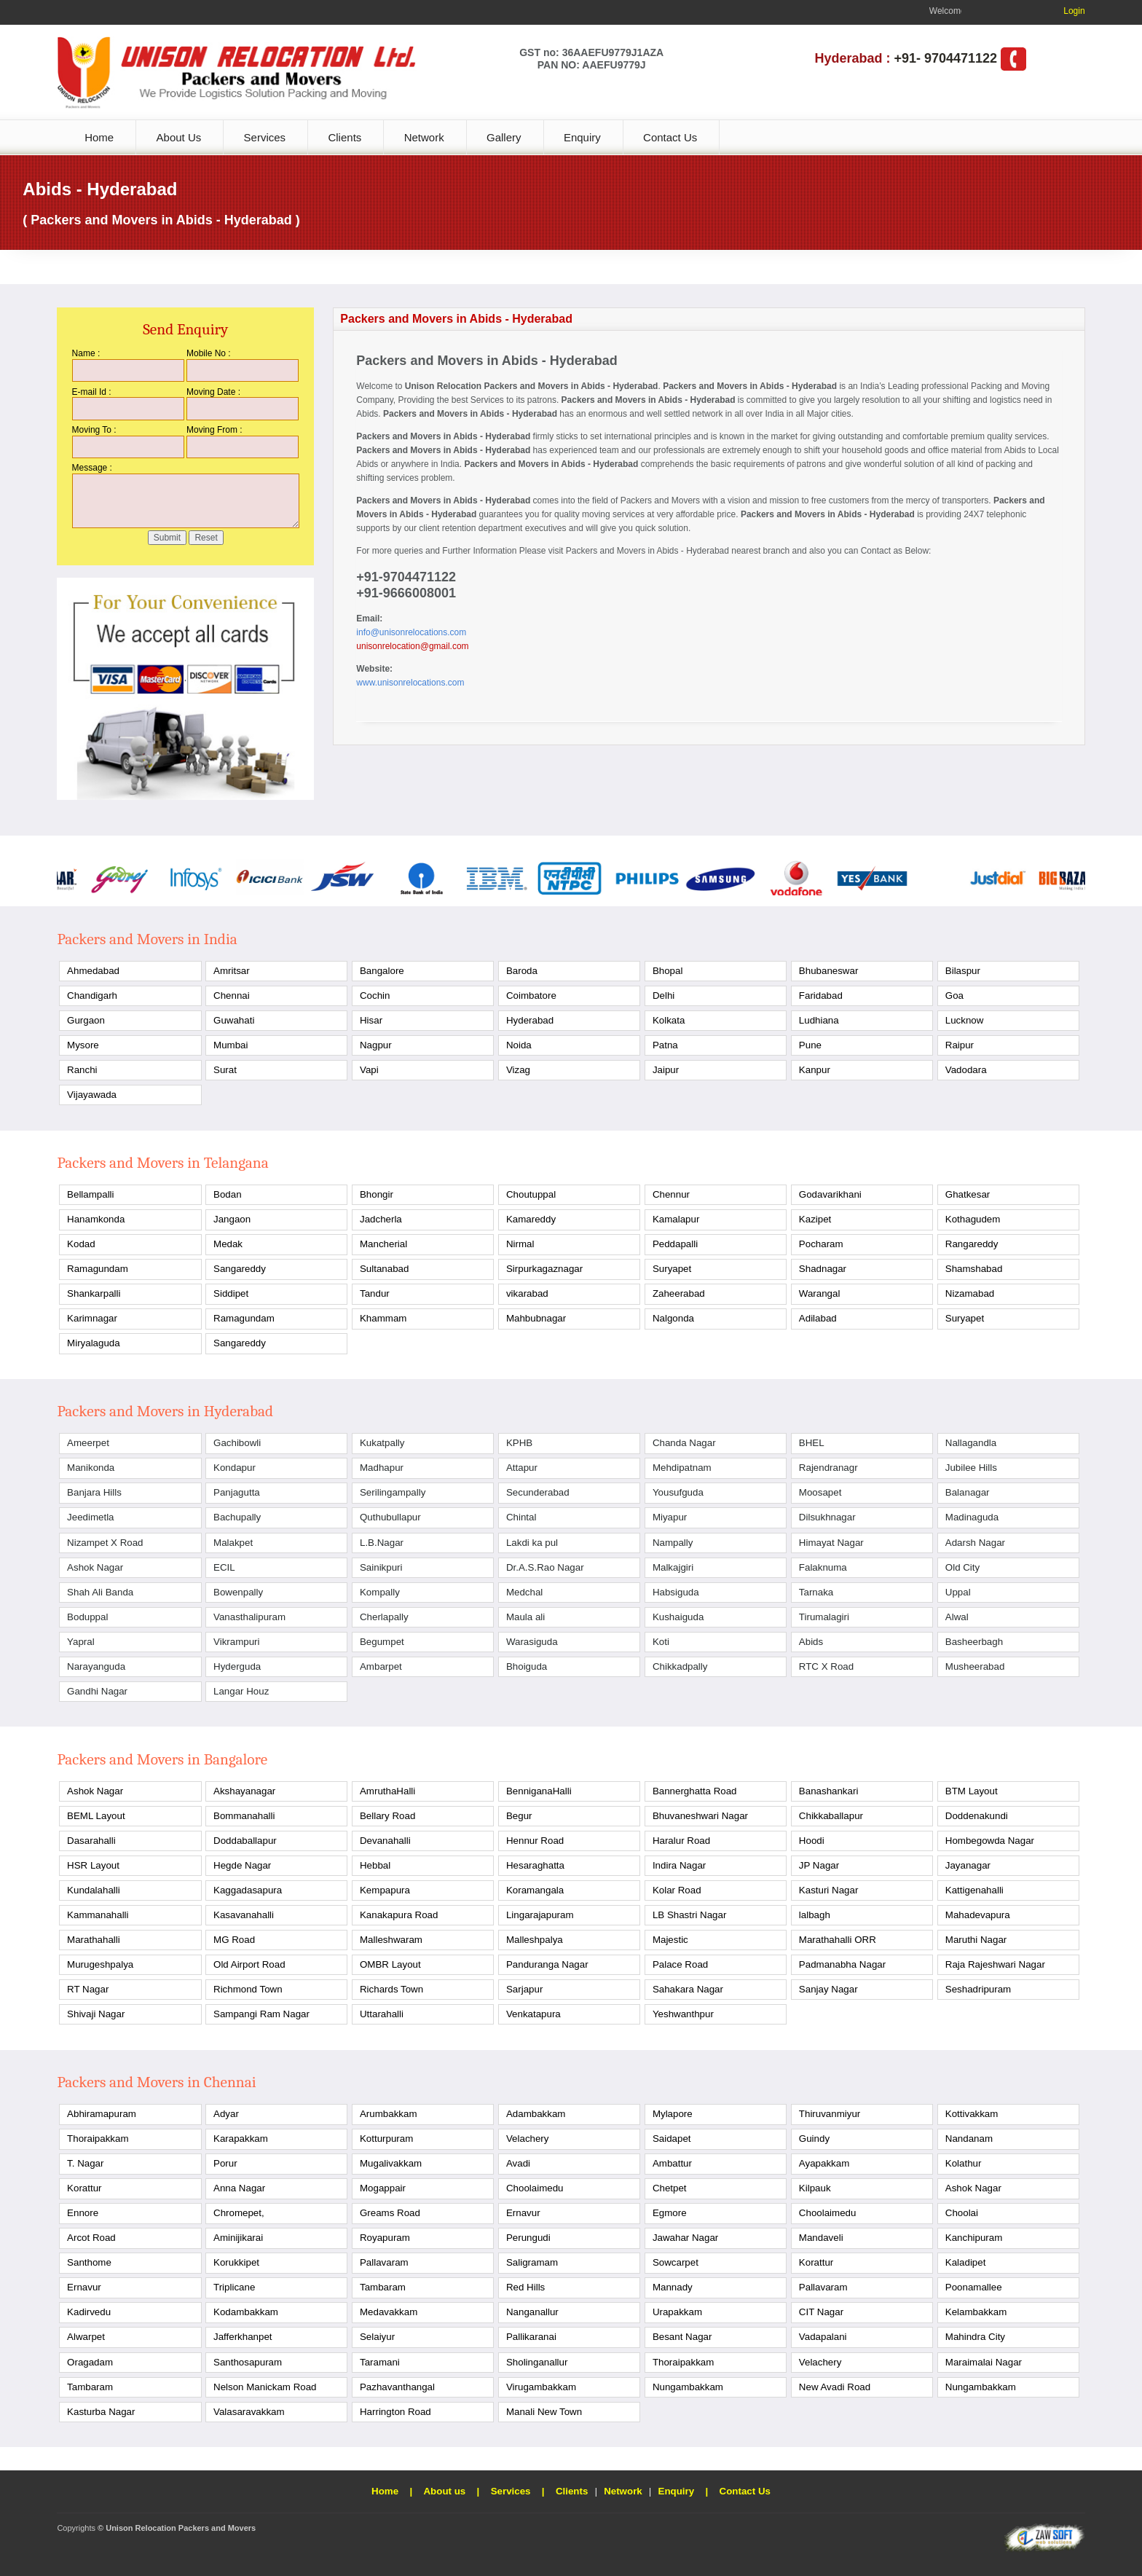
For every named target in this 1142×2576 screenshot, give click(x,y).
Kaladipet (965, 2262)
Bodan (227, 1194)
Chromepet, (238, 2212)
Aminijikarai (238, 2237)
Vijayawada (92, 1094)
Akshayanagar (244, 1791)
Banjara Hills (94, 1492)
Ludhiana (819, 1020)
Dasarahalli (91, 1840)
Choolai (961, 2212)
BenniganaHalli (539, 1791)
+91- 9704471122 (945, 58)
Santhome (89, 2262)
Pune (810, 1045)
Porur (225, 2163)
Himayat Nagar (831, 1542)
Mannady (673, 2287)
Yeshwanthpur (683, 2013)
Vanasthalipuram (249, 1616)
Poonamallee (973, 2287)
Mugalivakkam (391, 2163)
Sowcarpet (675, 2262)
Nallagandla (970, 1442)
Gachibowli (237, 1442)
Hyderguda (237, 1666)
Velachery (527, 2138)
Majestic (670, 1939)
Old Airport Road (249, 1964)
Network (424, 137)
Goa (954, 995)
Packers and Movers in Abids (622, 551)
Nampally (673, 1542)
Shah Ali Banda (100, 1592)
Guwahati (233, 1020)
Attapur (521, 1467)
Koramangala (535, 1890)
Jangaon (232, 1219)
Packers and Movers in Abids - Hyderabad (571, 386)
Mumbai (230, 1045)
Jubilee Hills (971, 1467)
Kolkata (669, 1020)
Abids (811, 1641)
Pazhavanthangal (397, 2386)
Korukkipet (236, 2262)
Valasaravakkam (249, 2411)
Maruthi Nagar (976, 1939)
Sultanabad (384, 1268)
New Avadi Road (834, 2386)
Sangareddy (239, 1268)
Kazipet (815, 1219)
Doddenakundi (976, 1815)
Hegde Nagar (242, 1865)
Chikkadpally (680, 1666)
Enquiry (582, 137)
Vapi (369, 1069)
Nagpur (376, 1045)
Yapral (81, 1641)
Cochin (375, 995)
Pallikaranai (531, 2336)
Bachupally (237, 1517)
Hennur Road (535, 1840)
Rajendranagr (828, 1467)
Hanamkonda (96, 1219)
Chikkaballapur (831, 1815)
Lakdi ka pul (532, 1542)
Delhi (663, 995)
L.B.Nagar (381, 1542)
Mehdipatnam (682, 1467)
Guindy (814, 2138)
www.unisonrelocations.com (410, 683)
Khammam (383, 1318)
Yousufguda (678, 1492)
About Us (179, 137)
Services (265, 137)
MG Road (234, 1939)
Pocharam (821, 1243)
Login (1073, 11)
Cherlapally (384, 1616)
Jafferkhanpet (242, 2336)
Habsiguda (676, 1592)
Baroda (521, 970)
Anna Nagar (239, 2188)
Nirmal (520, 1243)
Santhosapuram (247, 2362)
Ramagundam (97, 1268)
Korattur (84, 2188)
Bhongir (376, 1194)
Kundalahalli (93, 1890)
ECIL (224, 1567)
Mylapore (673, 2113)
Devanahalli (385, 1840)
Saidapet (672, 2138)
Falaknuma (823, 1567)
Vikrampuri (236, 1641)
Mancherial (383, 1243)
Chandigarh (92, 995)
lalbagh (814, 1914)
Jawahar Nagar (685, 2237)
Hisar (371, 1020)
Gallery (504, 137)
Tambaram (383, 2287)
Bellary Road (387, 1815)
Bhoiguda (526, 1666)
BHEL (811, 1442)
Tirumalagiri (824, 1616)
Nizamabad (969, 1293)
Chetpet (670, 2188)
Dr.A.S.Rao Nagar (545, 1567)
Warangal (819, 1293)
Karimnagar (92, 1318)
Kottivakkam (972, 2113)
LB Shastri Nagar (690, 1914)
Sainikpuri (381, 1567)
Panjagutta (236, 1492)
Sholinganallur (536, 2362)
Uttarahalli (381, 2013)
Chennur (671, 1194)
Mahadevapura (977, 1914)
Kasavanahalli (243, 1914)
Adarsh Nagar (975, 1542)
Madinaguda (972, 1517)
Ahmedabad (93, 970)
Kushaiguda (678, 1616)
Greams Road (390, 2212)
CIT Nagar (821, 2311)
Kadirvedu (89, 2311)
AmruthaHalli (387, 1791)
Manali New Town (544, 2411)
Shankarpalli (93, 1293)
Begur (519, 1815)
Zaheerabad (679, 1293)
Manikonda (90, 1467)
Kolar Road (677, 1890)
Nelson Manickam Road (265, 2386)
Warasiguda (532, 1641)
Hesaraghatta (535, 1865)
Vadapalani (823, 2336)
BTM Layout (971, 1791)
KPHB (519, 1442)
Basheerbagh (974, 1641)
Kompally (380, 1592)
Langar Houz (241, 1691)
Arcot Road (91, 2237)
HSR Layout (93, 1865)
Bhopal (668, 970)
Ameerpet (88, 1442)
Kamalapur (676, 1219)
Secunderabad (538, 1492)
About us (444, 2491)
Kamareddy (531, 1219)
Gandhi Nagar (97, 1691)
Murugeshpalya (100, 1964)
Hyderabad (530, 1020)
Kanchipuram (974, 2237)
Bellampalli (90, 1194)
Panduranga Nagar (547, 1964)
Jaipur (666, 1069)
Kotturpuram (386, 2138)
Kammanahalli (97, 1914)
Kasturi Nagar (829, 1890)
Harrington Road (395, 2411)
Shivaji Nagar (96, 2013)
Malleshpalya (534, 1939)
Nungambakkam (688, 2386)
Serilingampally (392, 1492)
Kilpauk (815, 2188)
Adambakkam (536, 2113)
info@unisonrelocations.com (411, 632)
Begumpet (382, 1641)
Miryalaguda (93, 1343)
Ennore (82, 2212)
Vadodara (966, 1069)
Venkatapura (533, 2013)
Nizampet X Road (105, 1542)
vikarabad (527, 1293)
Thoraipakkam (97, 2138)
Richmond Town (248, 1989)
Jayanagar (968, 1865)
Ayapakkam (824, 2163)
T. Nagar (85, 2163)
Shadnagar (822, 1268)
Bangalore (382, 970)
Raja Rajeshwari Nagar (995, 1964)
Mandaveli (821, 2237)
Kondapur (234, 1467)
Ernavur (523, 2212)
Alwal (957, 1616)
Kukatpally (382, 1442)
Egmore (670, 2212)
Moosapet (820, 1492)
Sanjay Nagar (828, 1989)
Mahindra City (975, 2336)
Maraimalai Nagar (983, 2362)
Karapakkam (240, 2138)
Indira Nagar (679, 1865)
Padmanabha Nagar (842, 1964)
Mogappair (383, 2188)
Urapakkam (677, 2311)
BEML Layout (96, 1815)
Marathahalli (93, 1939)
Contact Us (670, 137)
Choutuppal (531, 1194)
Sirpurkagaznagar (544, 1268)
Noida (519, 1045)
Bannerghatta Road (695, 1791)
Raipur (959, 1045)
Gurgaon (86, 1020)
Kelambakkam (976, 2311)
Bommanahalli (244, 1815)
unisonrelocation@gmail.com (412, 646)
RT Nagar (88, 1989)
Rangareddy (972, 1243)
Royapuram (385, 2237)
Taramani (380, 2362)
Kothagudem (973, 1219)
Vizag (518, 1069)
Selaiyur (377, 2336)
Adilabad (818, 1318)
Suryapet (672, 1268)
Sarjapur (524, 1989)
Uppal (958, 1592)
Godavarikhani (830, 1194)
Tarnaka (816, 1592)
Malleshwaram (391, 1939)
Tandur (375, 1293)
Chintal (521, 1517)
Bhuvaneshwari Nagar (700, 1815)
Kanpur (814, 1069)
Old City (962, 1567)
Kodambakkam (245, 2311)
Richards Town (391, 1989)
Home (99, 137)
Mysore (83, 1045)
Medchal (524, 1592)
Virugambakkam (541, 2386)
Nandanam (969, 2138)
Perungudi (528, 2237)
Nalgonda (673, 1318)
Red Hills (525, 2287)
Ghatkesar (968, 1194)
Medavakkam (388, 2311)
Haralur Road (681, 1840)
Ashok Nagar (95, 1567)
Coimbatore (531, 995)
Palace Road (680, 1964)
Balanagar (967, 1492)
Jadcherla (381, 1219)
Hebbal (375, 1865)
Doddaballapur (245, 1840)
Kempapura (385, 1890)
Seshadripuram (978, 1989)
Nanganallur (532, 2311)
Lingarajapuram (540, 1914)
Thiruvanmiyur (829, 2113)
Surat (225, 1069)
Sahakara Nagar (688, 1989)
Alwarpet (86, 2336)
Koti (661, 1641)
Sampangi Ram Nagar (261, 2013)
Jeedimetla (90, 1517)
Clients (344, 137)
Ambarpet (381, 1666)
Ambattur (672, 2163)
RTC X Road (826, 1666)
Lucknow (964, 1020)
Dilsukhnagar (827, 1517)
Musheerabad (975, 1666)
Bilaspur (962, 970)
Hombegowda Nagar (989, 1840)
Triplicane (234, 2287)
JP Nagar (819, 1865)
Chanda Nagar (684, 1442)
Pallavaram (384, 2262)
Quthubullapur (390, 1517)
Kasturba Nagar (101, 2411)
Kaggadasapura (247, 1890)
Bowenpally (238, 1592)
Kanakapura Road (399, 1914)
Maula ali (525, 1616)
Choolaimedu (535, 2188)
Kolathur (963, 2163)
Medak (228, 1243)
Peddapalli (675, 1243)
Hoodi (811, 1840)
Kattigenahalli (974, 1890)
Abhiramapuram (101, 2113)
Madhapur (381, 1467)
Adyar (226, 2113)
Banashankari (829, 1791)
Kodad (81, 1243)
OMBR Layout (390, 1964)
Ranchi (82, 1069)
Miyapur (670, 1517)
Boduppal (87, 1616)
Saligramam (532, 2262)
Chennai (231, 995)
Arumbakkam (388, 2113)
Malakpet (233, 1542)
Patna (665, 1045)
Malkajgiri (673, 1567)
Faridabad (821, 995)
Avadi (518, 2163)
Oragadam (90, 2362)
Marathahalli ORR (837, 1939)
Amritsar (231, 970)
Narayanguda (96, 1666)
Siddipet (230, 1293)
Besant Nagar (682, 2336)
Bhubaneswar (829, 970)
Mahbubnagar (536, 1318)
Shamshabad (974, 1268)
